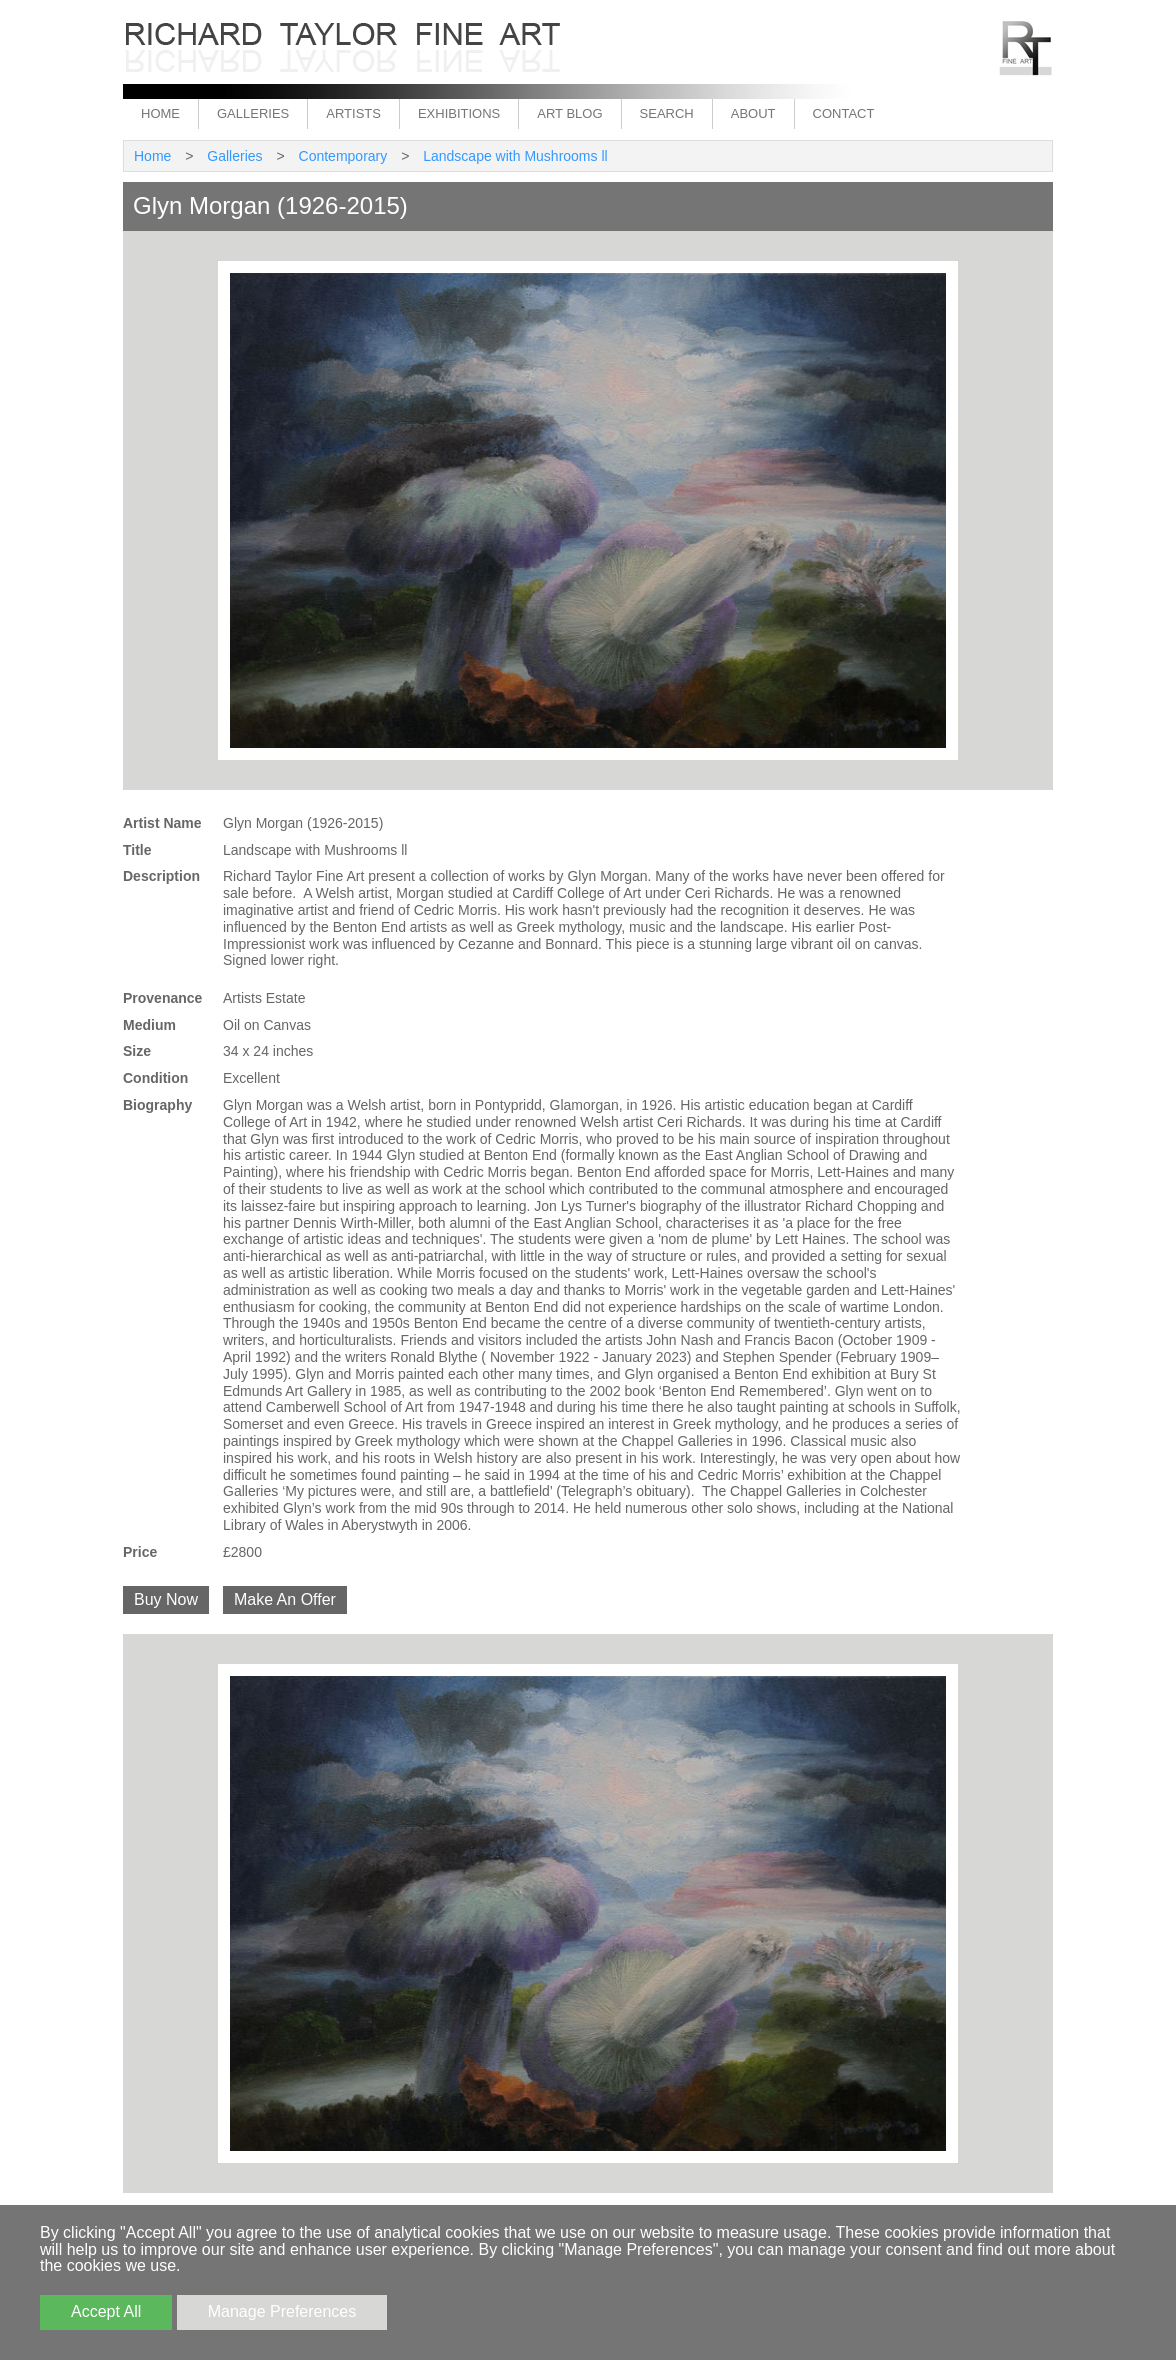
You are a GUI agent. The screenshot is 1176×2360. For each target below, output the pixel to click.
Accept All (106, 2311)
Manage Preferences (282, 2311)
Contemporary (343, 156)
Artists (353, 113)
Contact (844, 113)
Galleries (253, 113)
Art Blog (569, 113)
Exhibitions (459, 113)
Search (667, 113)
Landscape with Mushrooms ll (515, 156)
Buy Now (166, 1599)
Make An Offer (285, 1599)
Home (160, 113)
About (753, 113)
